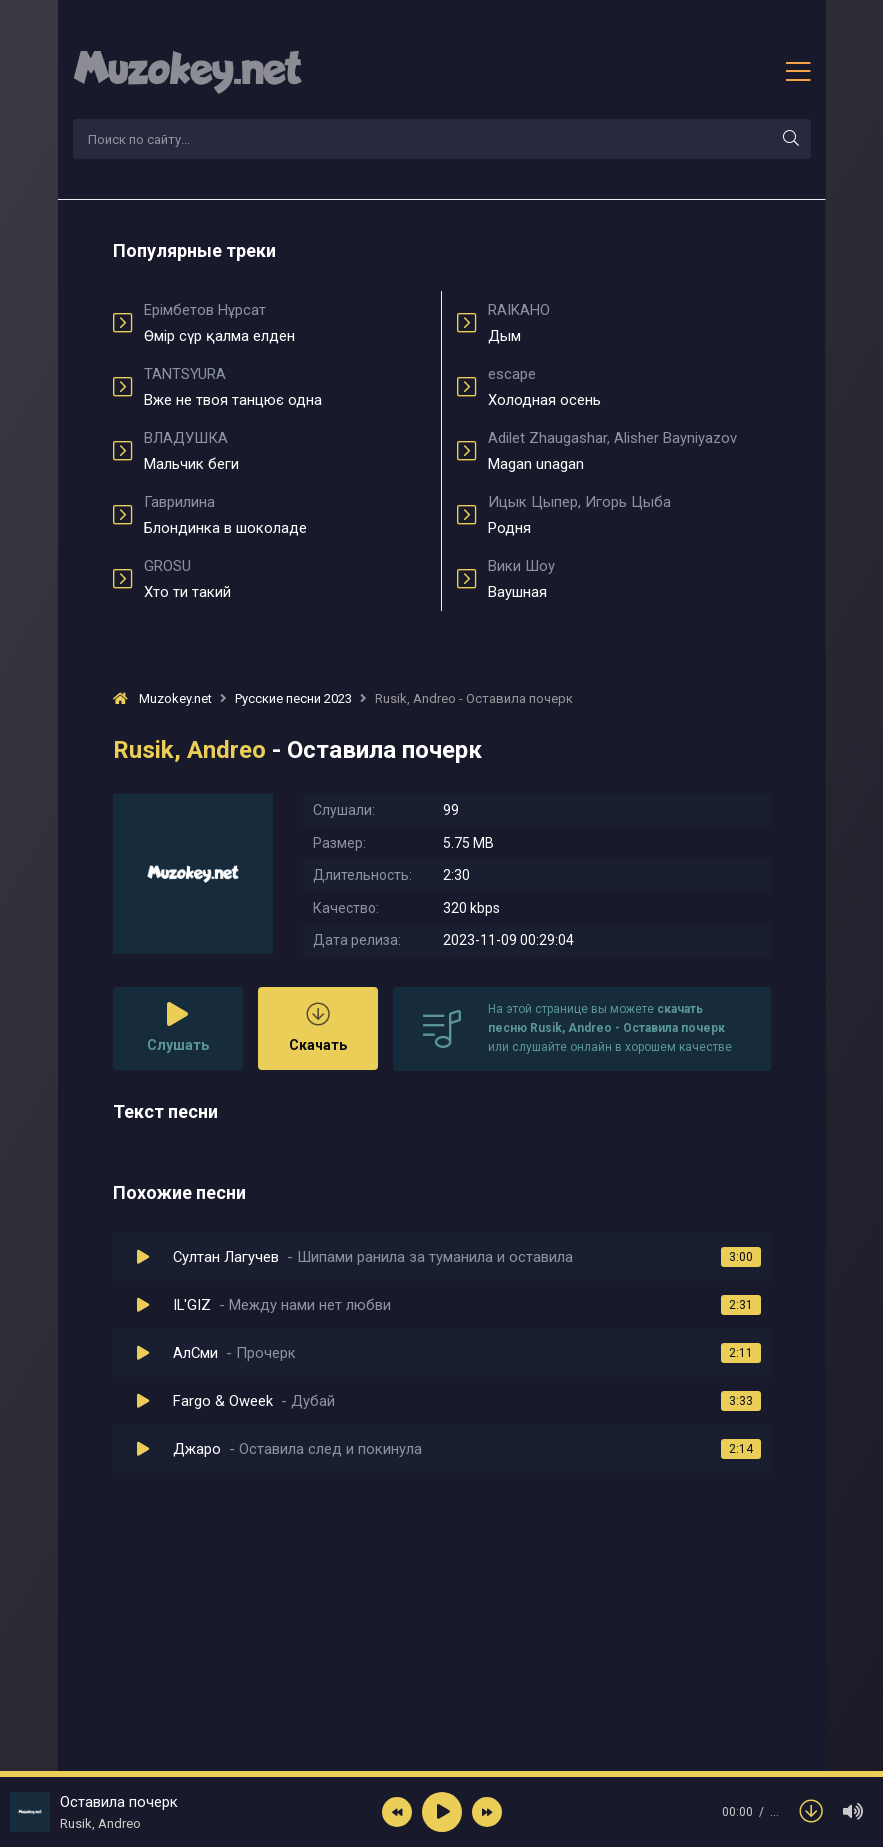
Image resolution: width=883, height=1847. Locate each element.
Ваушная (629, 579)
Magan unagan (629, 451)
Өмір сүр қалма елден (285, 323)
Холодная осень (629, 387)
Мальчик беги (285, 451)
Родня (629, 515)
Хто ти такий (285, 579)
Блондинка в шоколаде (285, 515)
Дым (629, 323)
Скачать (318, 1027)
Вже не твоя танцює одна (285, 387)
